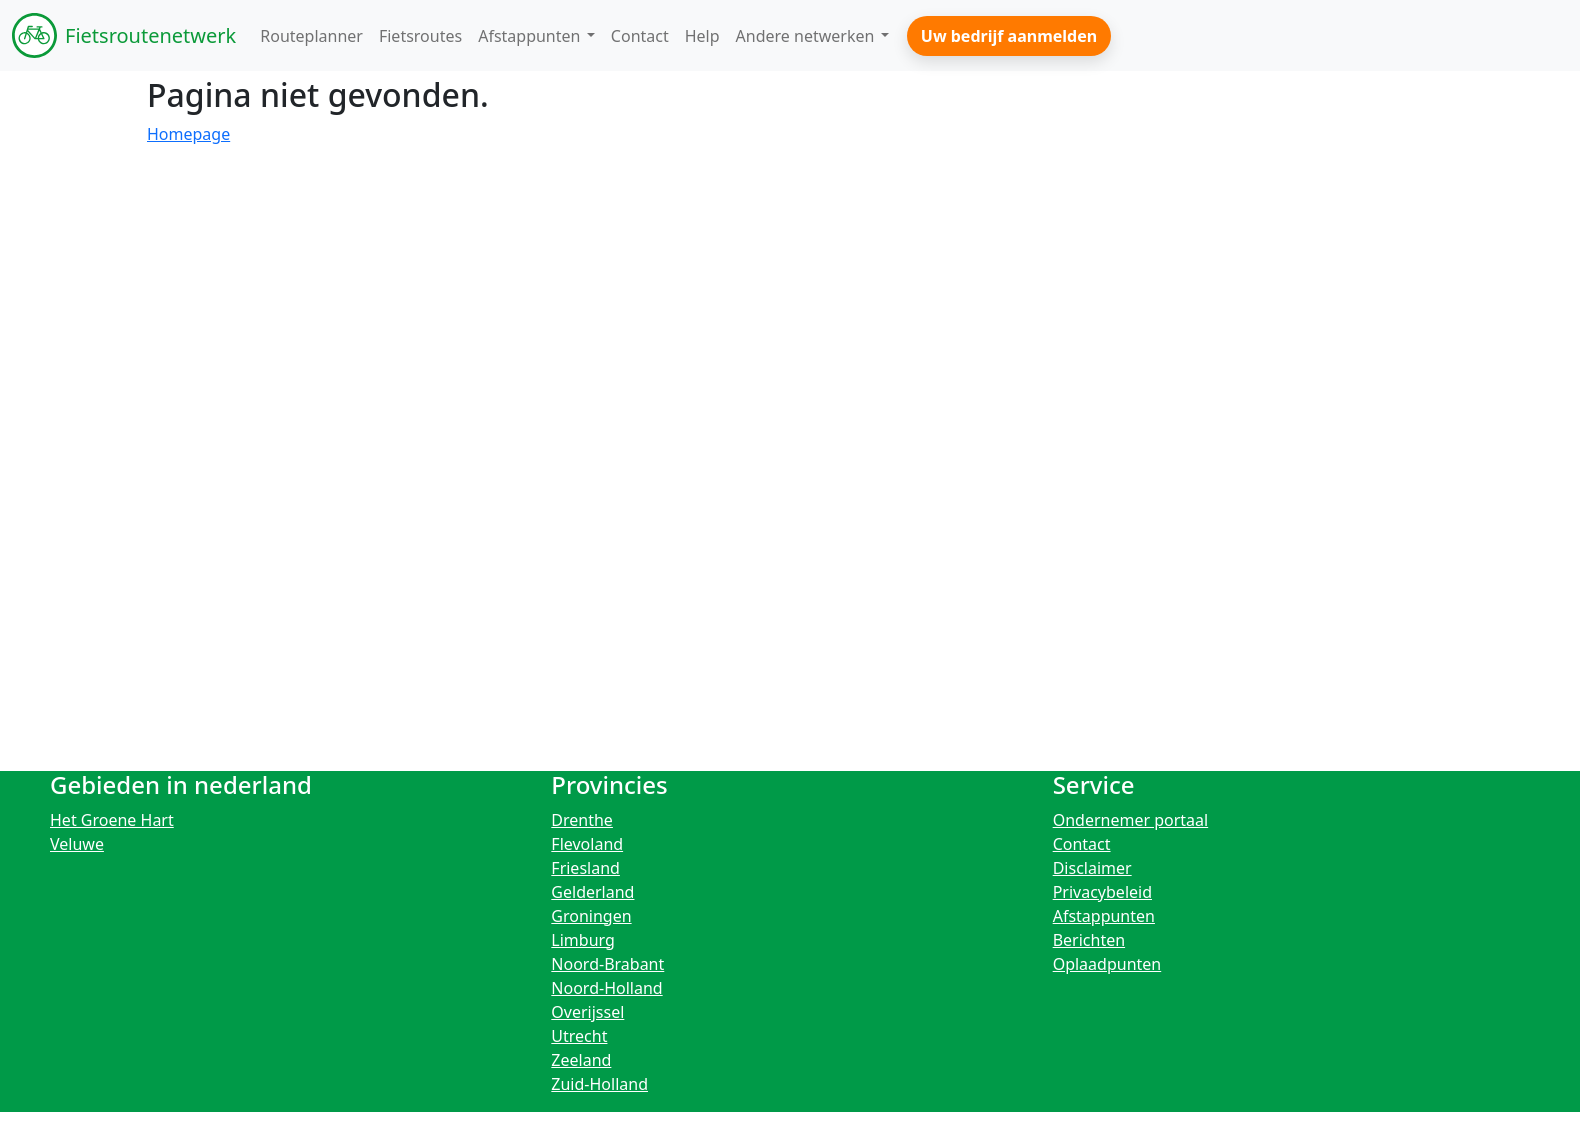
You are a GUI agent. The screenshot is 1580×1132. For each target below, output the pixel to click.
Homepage (188, 134)
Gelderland (592, 892)
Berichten (1089, 940)
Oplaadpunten (1107, 964)
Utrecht (579, 1036)
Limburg (583, 940)
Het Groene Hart (112, 820)
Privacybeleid (1102, 892)
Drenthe (582, 820)
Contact (1082, 844)
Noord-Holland (606, 988)
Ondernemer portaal (1131, 820)
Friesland (585, 868)
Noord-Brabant (607, 964)
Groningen (591, 916)
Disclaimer (1092, 868)
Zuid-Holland (599, 1084)
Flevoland (587, 844)
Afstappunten (1104, 916)
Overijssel (587, 1012)
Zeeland (581, 1060)
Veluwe (77, 844)
